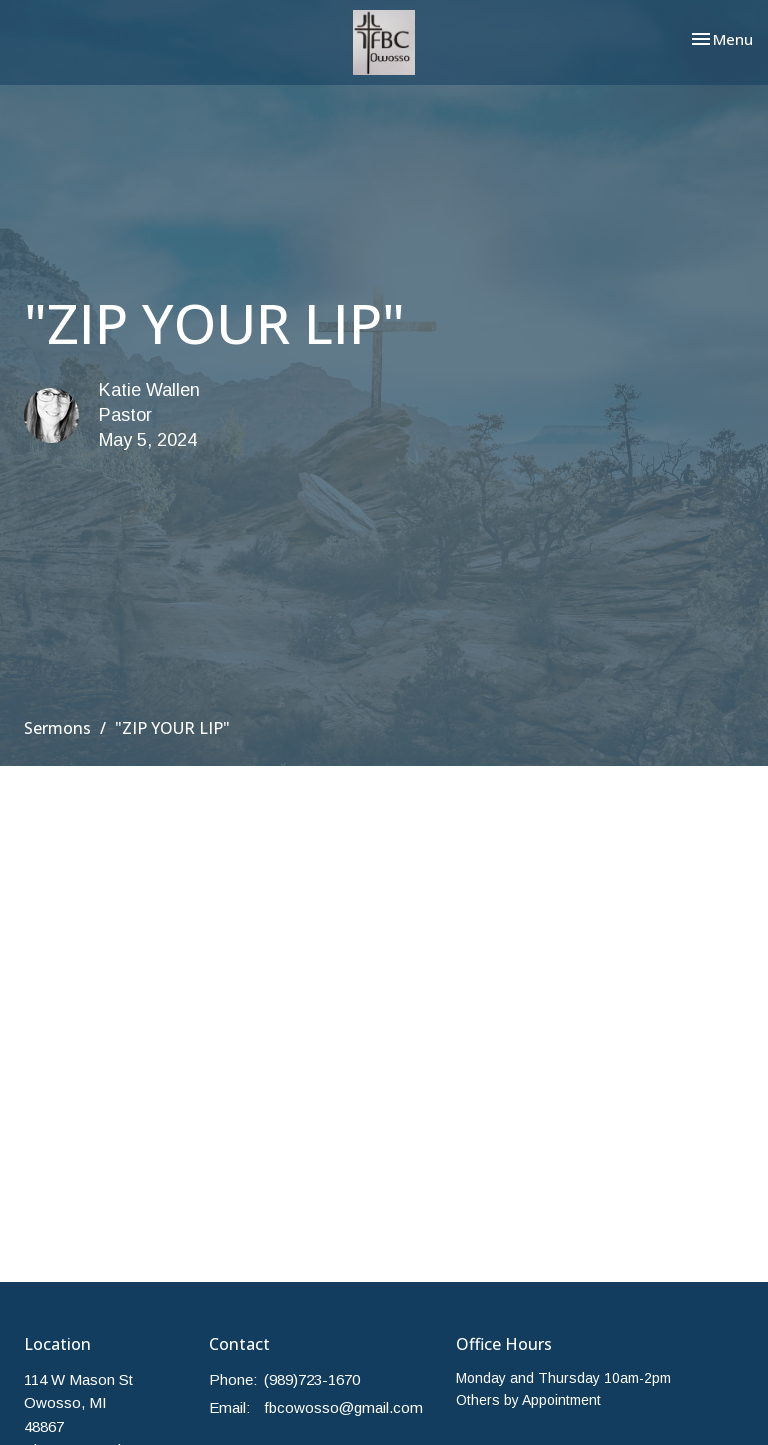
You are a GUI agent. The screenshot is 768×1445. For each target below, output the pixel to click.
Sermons (57, 728)
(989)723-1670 (312, 1379)
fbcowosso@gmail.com (343, 1407)
